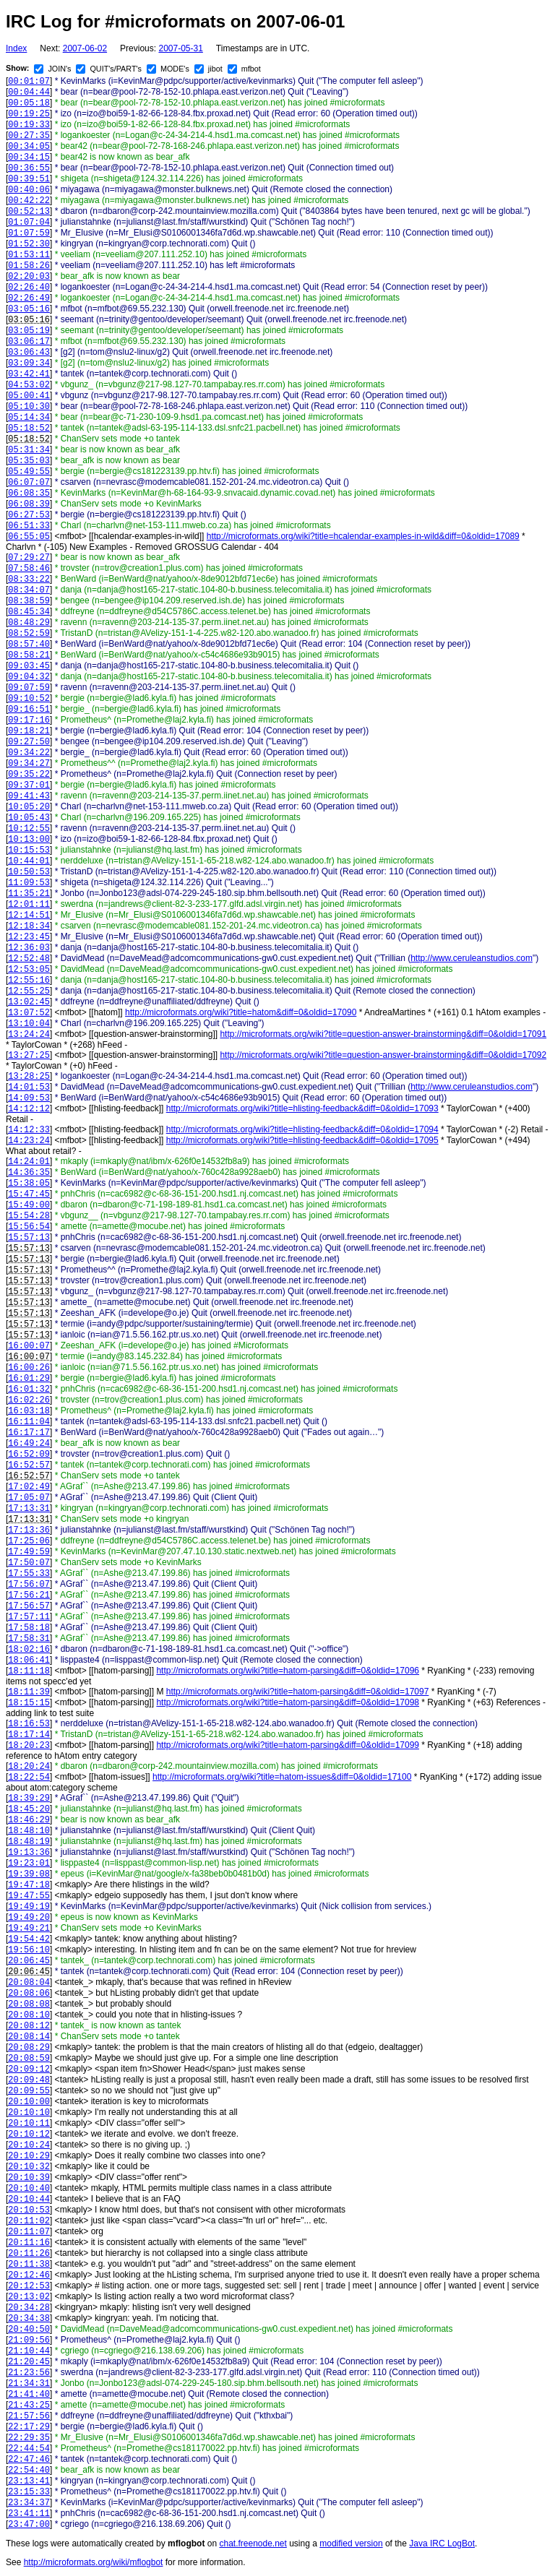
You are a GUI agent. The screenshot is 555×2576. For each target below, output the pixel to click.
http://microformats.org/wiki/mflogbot (93, 2562)
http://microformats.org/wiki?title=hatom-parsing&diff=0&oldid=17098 (287, 1702)
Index (16, 48)
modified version (350, 2543)
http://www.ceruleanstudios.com (471, 958)
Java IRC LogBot (442, 2543)
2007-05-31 (180, 48)
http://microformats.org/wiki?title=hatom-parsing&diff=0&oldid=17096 (287, 1671)
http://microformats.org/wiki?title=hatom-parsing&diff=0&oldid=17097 (297, 1692)
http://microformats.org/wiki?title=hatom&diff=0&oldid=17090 (240, 1012)
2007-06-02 (85, 48)
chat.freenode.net (252, 2543)
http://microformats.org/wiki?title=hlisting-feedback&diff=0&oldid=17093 (302, 1108)
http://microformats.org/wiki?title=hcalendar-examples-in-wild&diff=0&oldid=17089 (363, 536)
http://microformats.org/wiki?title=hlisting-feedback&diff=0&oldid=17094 (302, 1129)
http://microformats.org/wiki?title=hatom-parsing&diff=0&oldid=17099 (287, 1745)
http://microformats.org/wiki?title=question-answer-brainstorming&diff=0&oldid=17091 (383, 1034)
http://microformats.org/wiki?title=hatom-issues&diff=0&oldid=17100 (281, 1777)
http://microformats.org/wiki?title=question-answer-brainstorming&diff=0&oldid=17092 (383, 1055)
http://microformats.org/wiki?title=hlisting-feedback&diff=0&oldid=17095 (302, 1140)
